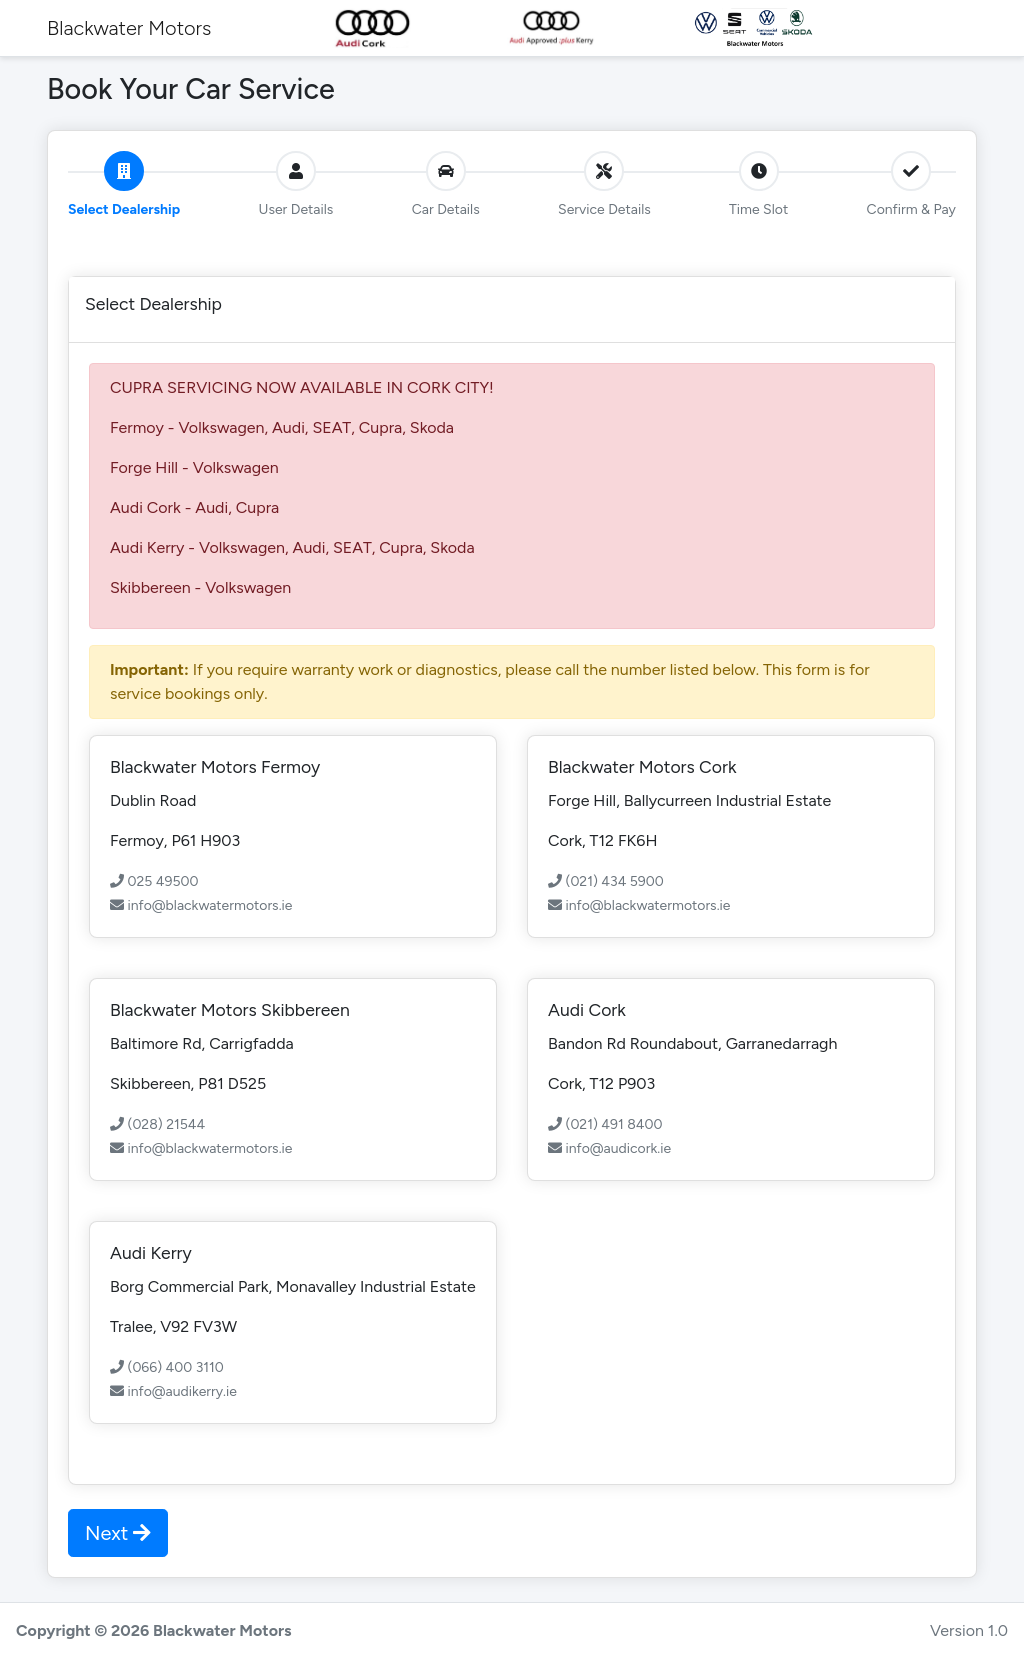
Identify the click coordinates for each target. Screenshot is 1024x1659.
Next (118, 1533)
